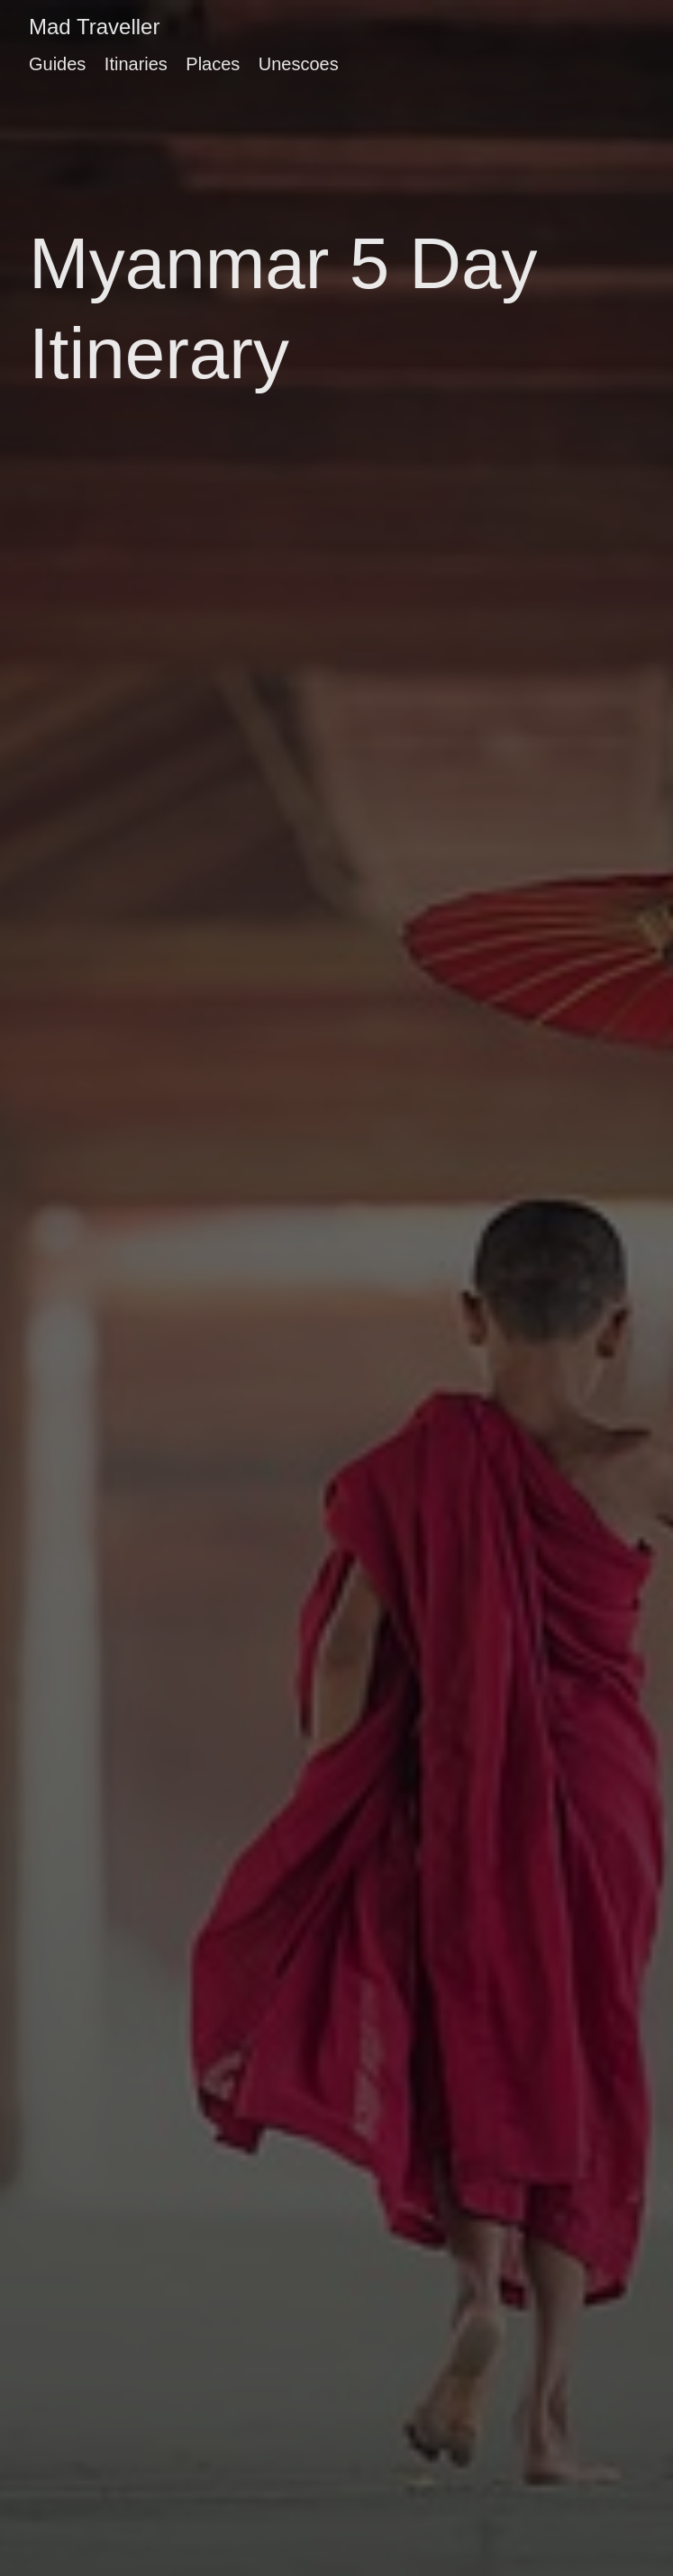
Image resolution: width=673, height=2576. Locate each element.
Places (213, 64)
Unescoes (299, 64)
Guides (57, 64)
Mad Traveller (94, 26)
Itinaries (136, 64)
